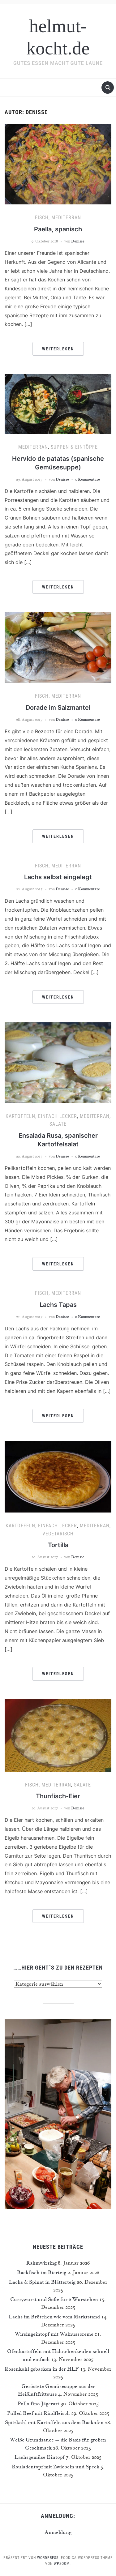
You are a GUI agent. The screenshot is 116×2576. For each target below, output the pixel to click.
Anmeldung (58, 2532)
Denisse (77, 241)
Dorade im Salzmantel (58, 707)
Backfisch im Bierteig (41, 2272)
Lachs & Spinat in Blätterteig (42, 2282)
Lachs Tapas (58, 1304)
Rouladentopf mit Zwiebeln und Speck (55, 2466)
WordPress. (48, 2558)
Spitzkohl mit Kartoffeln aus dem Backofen (54, 2422)
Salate (58, 1124)
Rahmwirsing (41, 2263)
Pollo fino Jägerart (38, 2403)
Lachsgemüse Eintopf (40, 2457)
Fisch (42, 217)
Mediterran (66, 217)
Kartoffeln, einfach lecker (41, 1116)
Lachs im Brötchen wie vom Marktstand (54, 2316)
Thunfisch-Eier (58, 1796)
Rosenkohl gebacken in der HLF (42, 2369)
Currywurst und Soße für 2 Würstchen (54, 2299)
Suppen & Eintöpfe (74, 447)
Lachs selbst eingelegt (58, 877)
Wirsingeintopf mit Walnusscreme (54, 2334)
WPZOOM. (62, 2563)
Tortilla (58, 1545)
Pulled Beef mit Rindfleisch (38, 2413)
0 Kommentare (87, 479)
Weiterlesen (58, 348)
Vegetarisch (58, 1534)
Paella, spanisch (58, 229)
